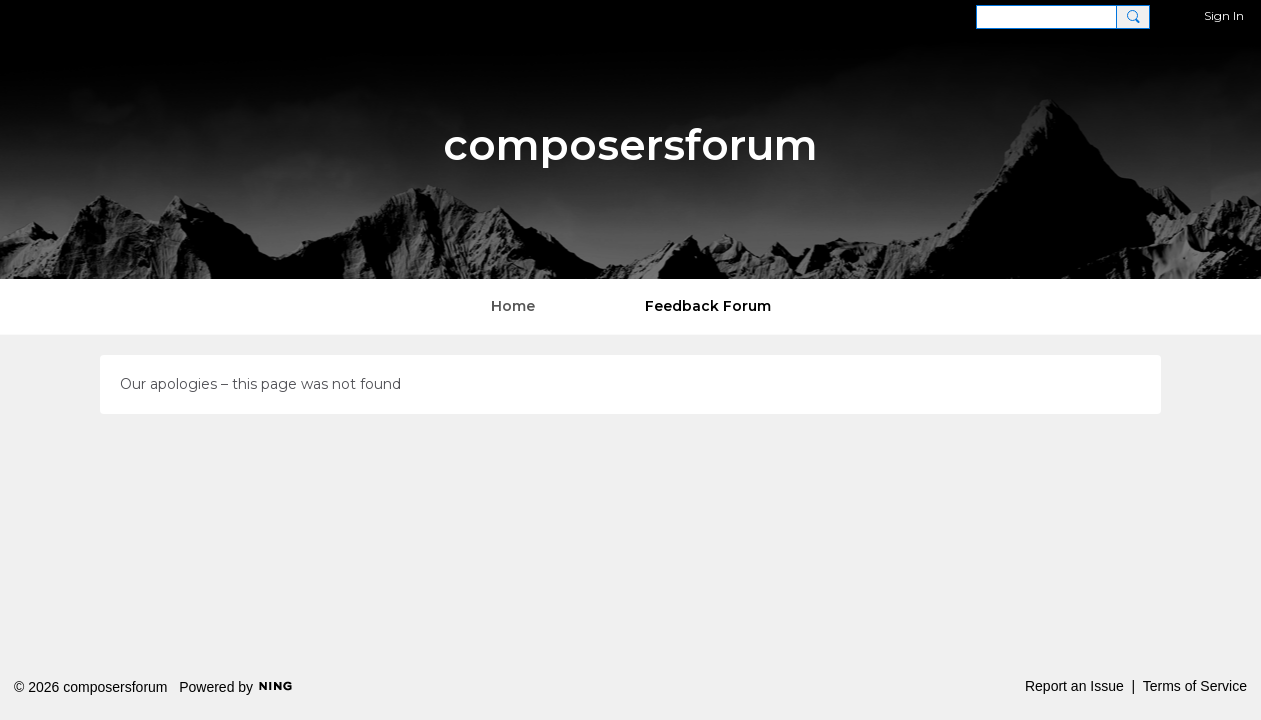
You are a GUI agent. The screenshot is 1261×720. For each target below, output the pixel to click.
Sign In (1224, 15)
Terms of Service (1195, 686)
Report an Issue (1074, 686)
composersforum (630, 145)
